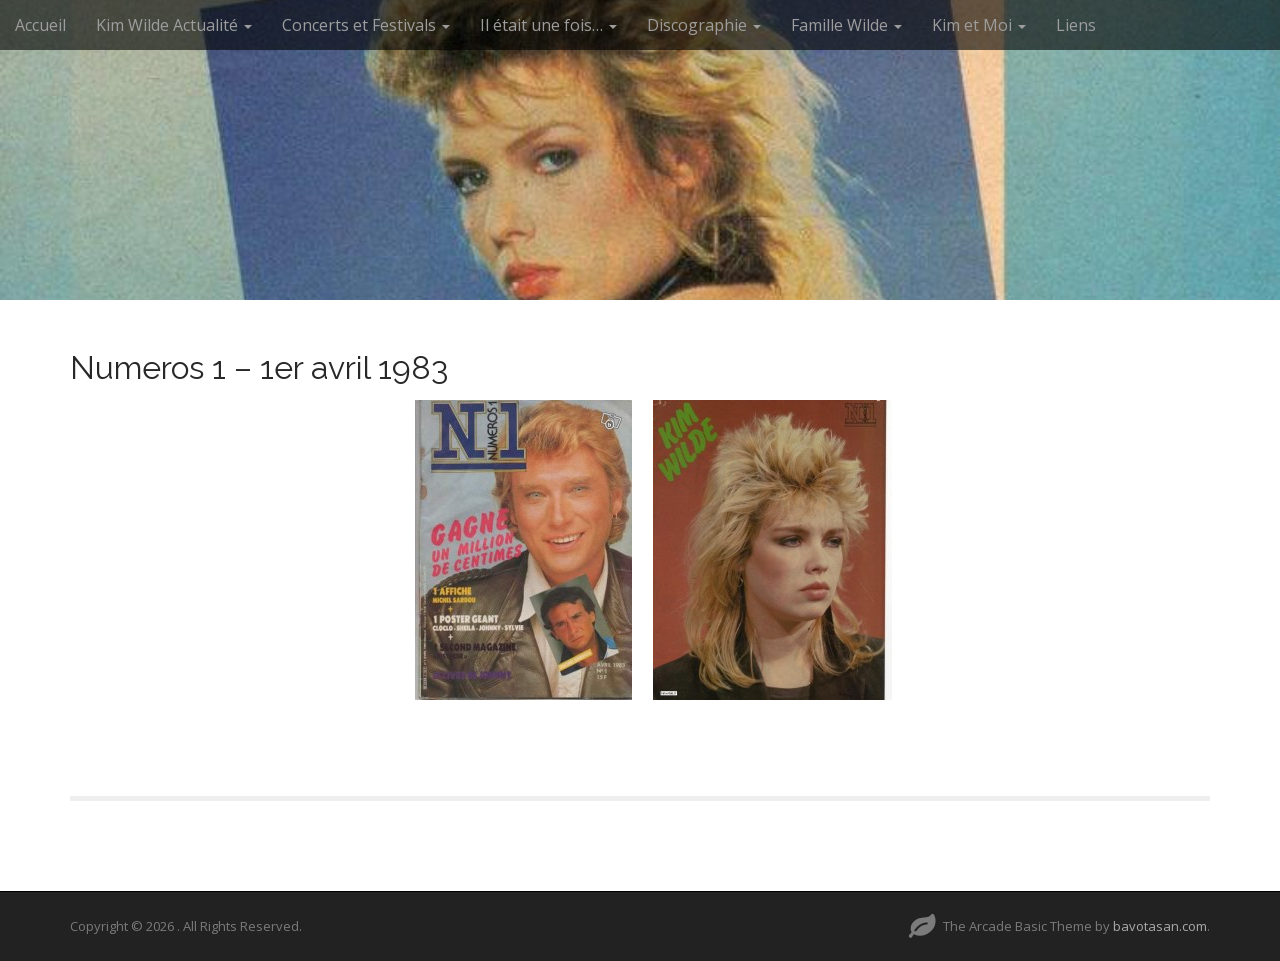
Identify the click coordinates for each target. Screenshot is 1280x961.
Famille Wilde (846, 25)
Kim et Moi (979, 25)
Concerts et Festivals (366, 25)
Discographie (704, 25)
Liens (1076, 25)
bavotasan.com (1160, 926)
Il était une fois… (548, 25)
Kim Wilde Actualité (174, 25)
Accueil (40, 25)
